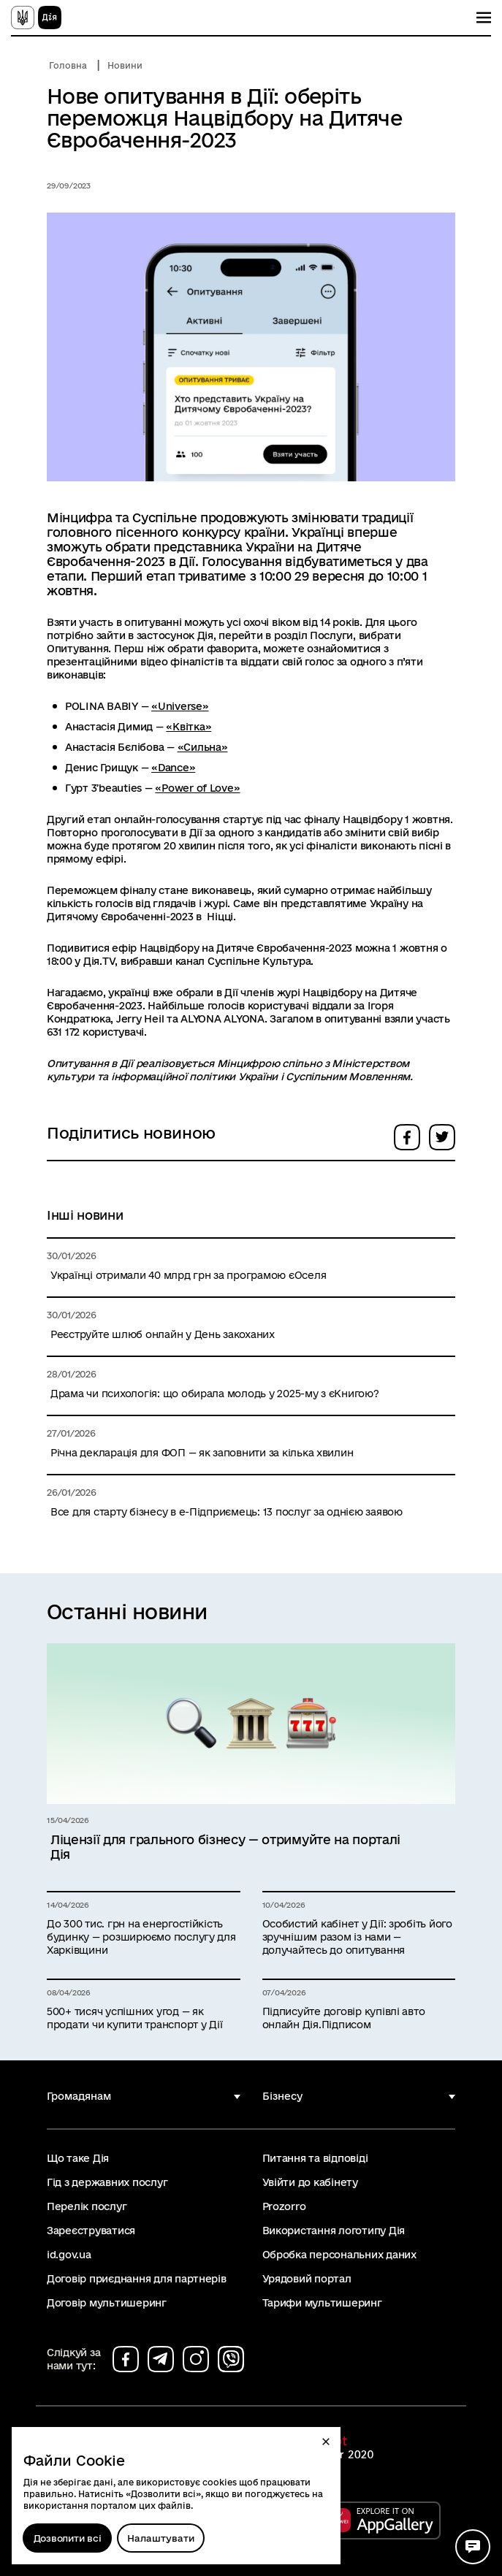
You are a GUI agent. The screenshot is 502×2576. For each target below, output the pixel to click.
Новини (124, 65)
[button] (326, 2441)
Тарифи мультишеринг (322, 2303)
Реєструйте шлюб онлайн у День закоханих (162, 1334)
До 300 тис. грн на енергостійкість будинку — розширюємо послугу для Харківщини (141, 1937)
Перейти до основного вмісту (9, 9)
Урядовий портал (306, 2279)
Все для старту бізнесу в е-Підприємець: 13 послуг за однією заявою (226, 1512)
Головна (68, 65)
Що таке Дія (78, 2158)
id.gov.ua (69, 2254)
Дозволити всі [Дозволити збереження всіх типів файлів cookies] (68, 2538)
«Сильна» (203, 747)
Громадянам (79, 2096)
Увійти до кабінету (310, 2182)
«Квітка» (188, 727)
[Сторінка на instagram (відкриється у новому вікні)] (196, 2359)
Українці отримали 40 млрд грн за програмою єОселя (188, 1275)
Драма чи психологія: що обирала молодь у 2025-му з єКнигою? (214, 1393)
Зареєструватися (91, 2230)
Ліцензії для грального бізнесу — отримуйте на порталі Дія (225, 1846)
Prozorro (284, 2206)
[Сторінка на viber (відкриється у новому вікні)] (231, 2359)
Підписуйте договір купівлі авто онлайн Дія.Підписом (343, 2018)
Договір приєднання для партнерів (137, 2279)
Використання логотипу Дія (334, 2230)
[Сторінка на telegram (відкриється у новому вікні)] (161, 2359)
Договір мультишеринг (107, 2303)
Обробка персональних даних (339, 2254)
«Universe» (179, 706)
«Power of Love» (197, 788)
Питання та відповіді (315, 2158)
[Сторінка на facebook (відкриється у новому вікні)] (126, 2359)
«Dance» (173, 767)
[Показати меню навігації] (483, 17)
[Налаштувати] (161, 2538)
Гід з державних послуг (107, 2182)
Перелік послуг (86, 2206)
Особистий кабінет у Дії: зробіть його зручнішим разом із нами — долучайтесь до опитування (357, 1937)
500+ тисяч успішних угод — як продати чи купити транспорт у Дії (134, 2018)
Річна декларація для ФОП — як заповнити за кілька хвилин (201, 1453)
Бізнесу (282, 2096)
